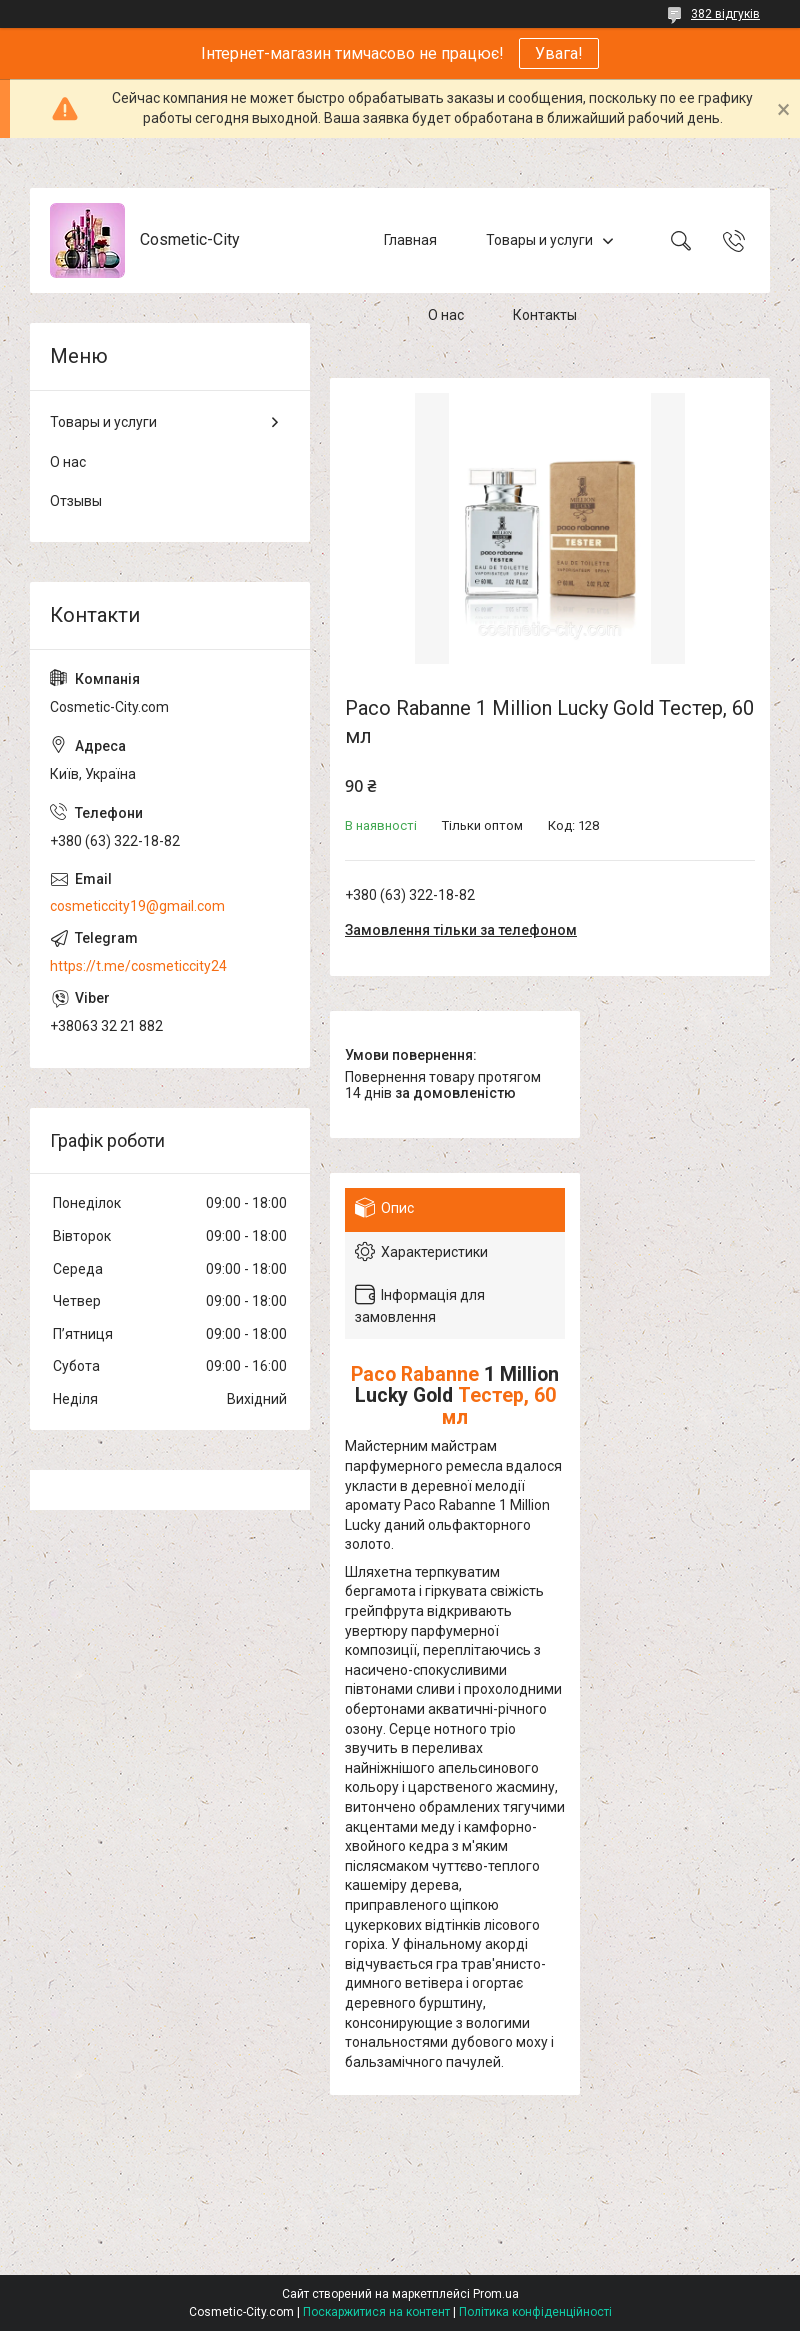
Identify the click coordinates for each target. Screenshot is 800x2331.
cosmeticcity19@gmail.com (137, 906)
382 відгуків (725, 14)
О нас (446, 315)
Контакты (545, 315)
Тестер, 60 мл (499, 1406)
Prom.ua (496, 2294)
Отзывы (76, 501)
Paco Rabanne (415, 1374)
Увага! (559, 53)
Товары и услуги (539, 240)
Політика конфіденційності (535, 2312)
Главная (410, 240)
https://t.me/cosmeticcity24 (138, 966)
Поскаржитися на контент (376, 2312)
